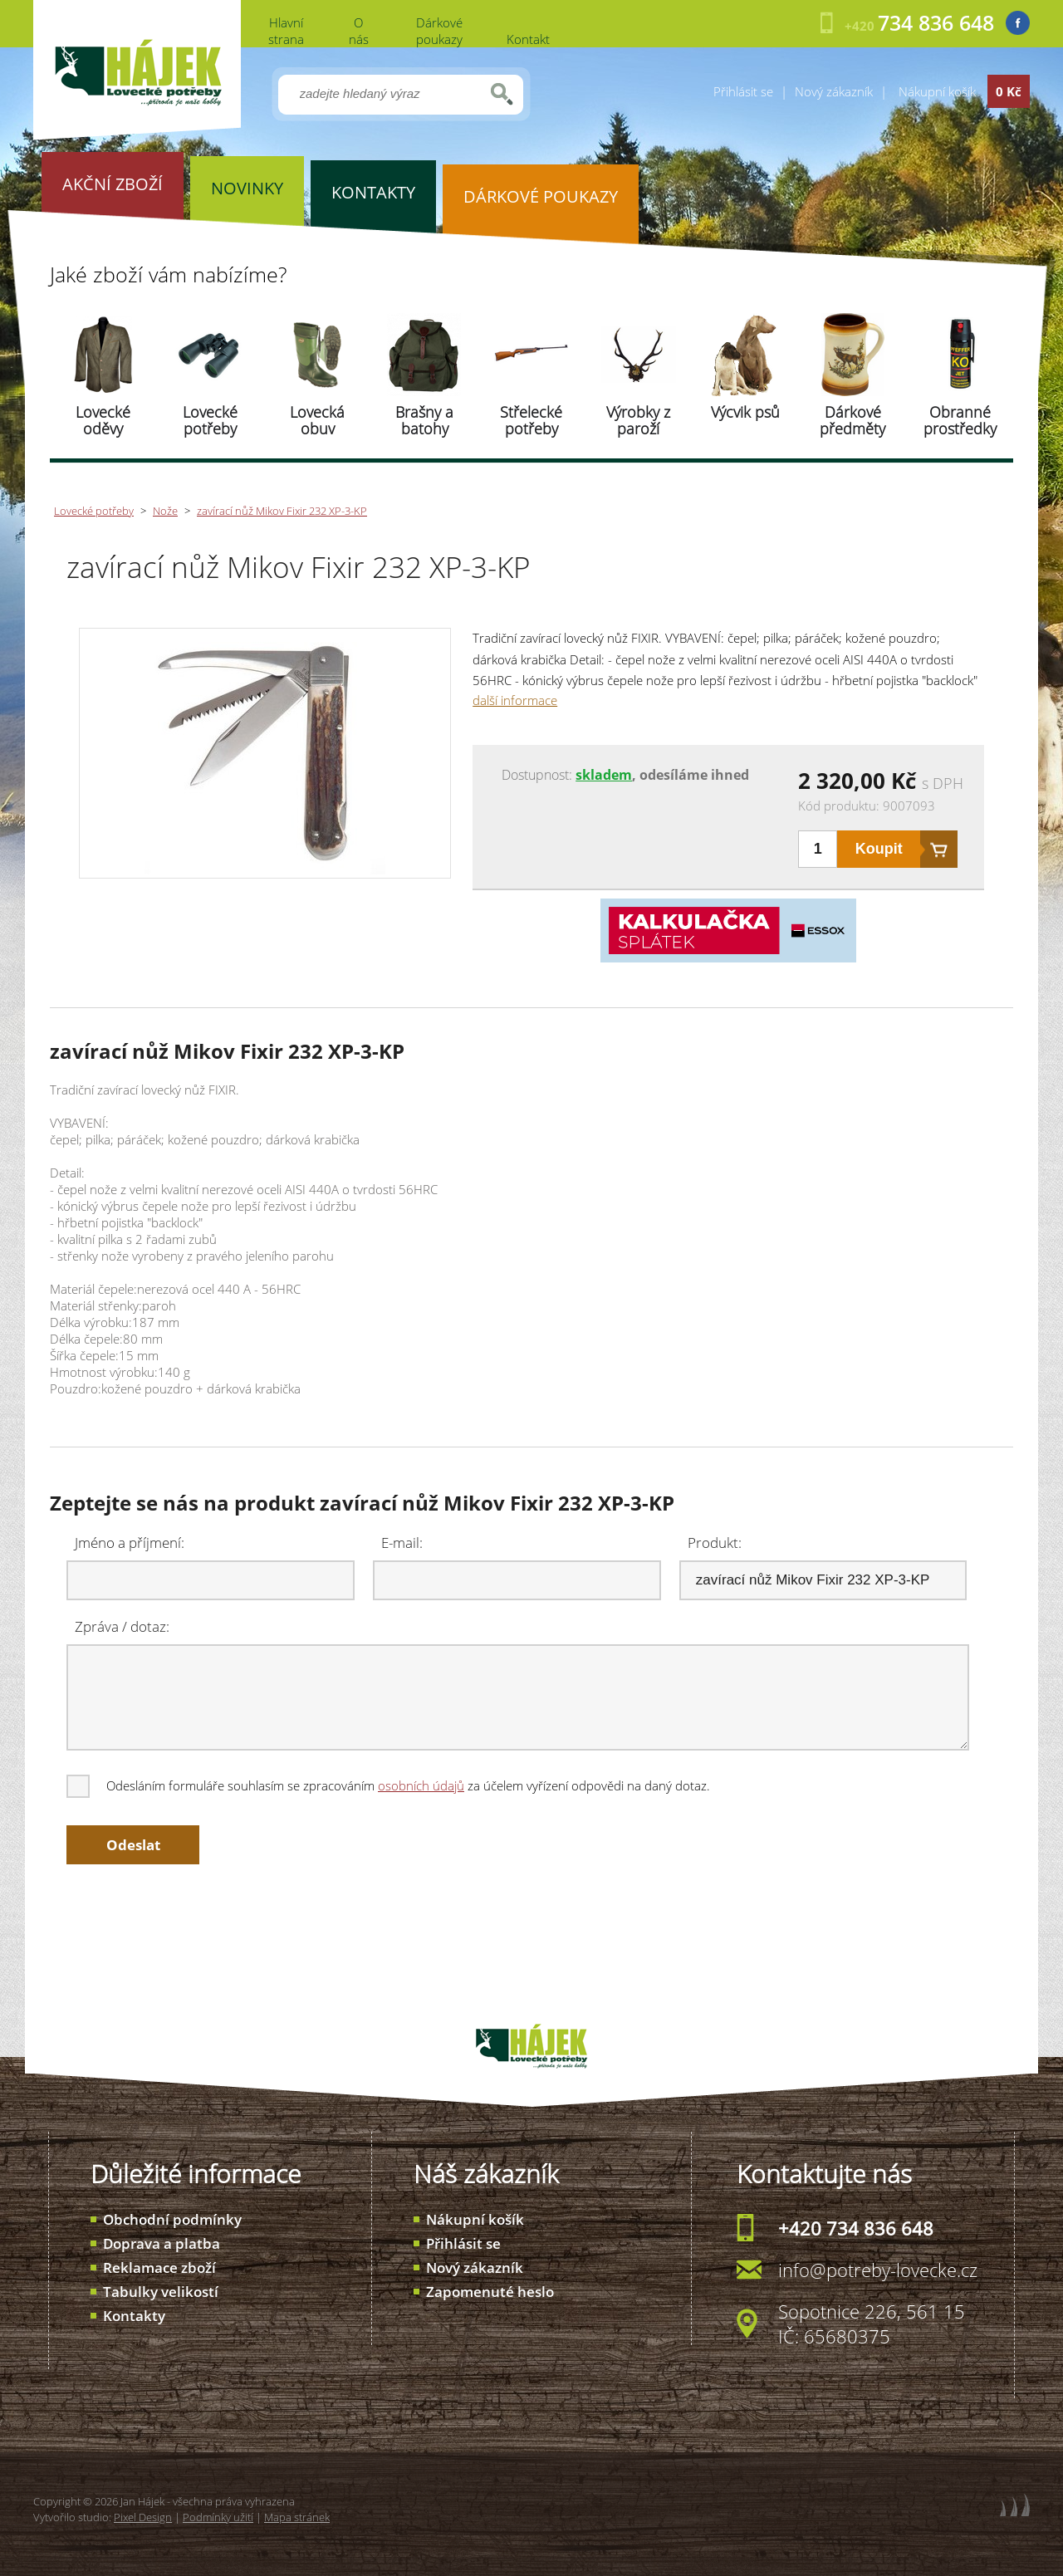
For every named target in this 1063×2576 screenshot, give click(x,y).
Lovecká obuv (317, 420)
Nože (165, 510)
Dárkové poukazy (439, 30)
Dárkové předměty (852, 420)
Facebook (1018, 23)
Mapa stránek (297, 2517)
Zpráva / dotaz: (122, 1626)
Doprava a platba (161, 2243)
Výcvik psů (745, 412)
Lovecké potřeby (210, 420)
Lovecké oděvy (103, 420)
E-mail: (402, 1542)
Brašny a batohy (424, 420)
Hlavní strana (286, 30)
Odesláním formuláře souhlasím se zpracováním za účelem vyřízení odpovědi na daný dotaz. (389, 1785)
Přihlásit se (743, 91)
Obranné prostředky (960, 420)
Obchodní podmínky (172, 2219)
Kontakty (134, 2315)
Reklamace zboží (159, 2267)
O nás (359, 30)
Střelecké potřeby (531, 420)
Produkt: (715, 1542)
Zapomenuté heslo (490, 2291)
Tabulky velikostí (160, 2291)
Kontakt (528, 39)
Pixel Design (143, 2517)
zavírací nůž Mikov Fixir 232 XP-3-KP (282, 510)
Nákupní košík (475, 2219)
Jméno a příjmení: (129, 1542)
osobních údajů (421, 1785)
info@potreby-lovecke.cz (877, 2269)
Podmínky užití (218, 2517)
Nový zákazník (834, 91)
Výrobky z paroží (638, 420)
